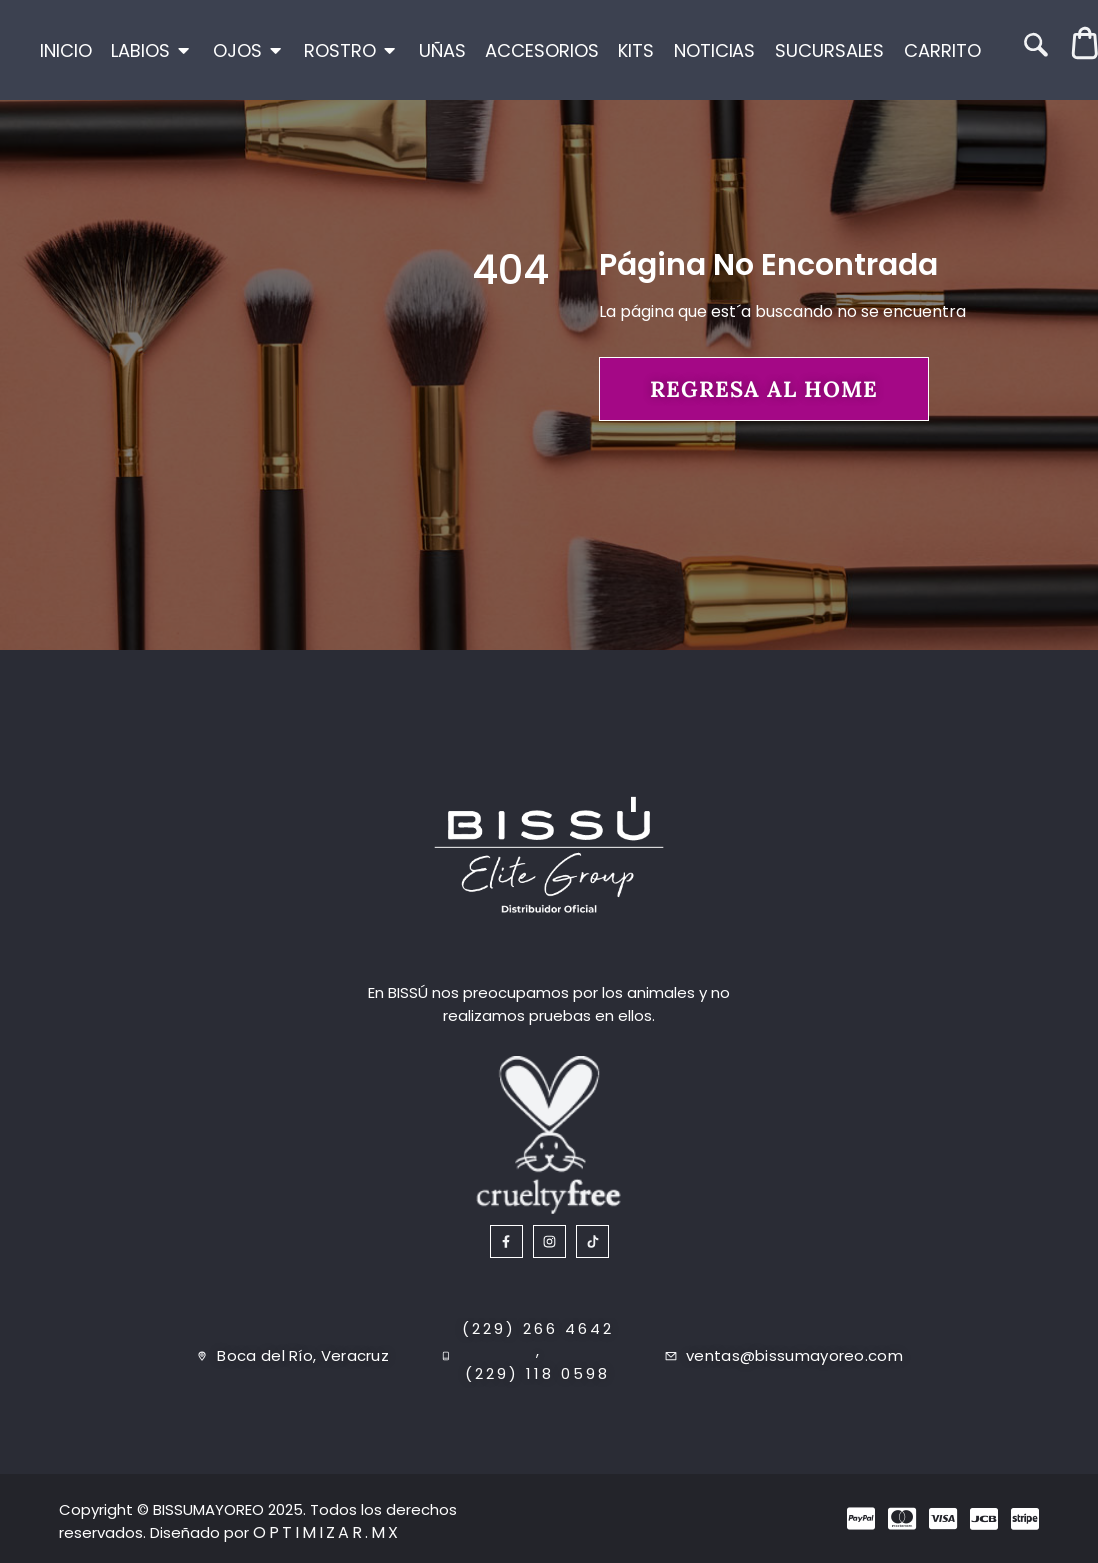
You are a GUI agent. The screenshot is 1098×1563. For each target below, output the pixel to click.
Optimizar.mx (327, 1532)
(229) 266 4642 (538, 1328)
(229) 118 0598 (537, 1373)
